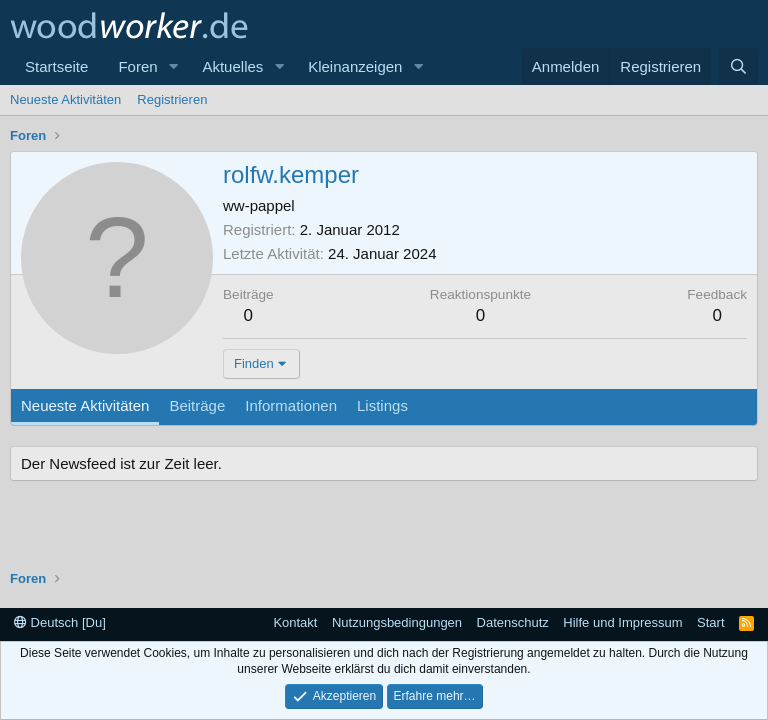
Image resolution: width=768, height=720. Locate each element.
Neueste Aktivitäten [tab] (85, 405)
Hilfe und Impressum (622, 622)
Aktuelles (232, 66)
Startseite (56, 66)
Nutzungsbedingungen (397, 622)
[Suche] (738, 66)
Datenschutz (513, 622)
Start (710, 622)
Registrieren (172, 99)
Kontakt (295, 622)
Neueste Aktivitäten (65, 99)
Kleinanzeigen (355, 66)
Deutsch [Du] (60, 622)
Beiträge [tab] (197, 405)
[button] (173, 66)
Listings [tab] (382, 405)
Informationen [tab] (291, 405)
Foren (137, 66)
